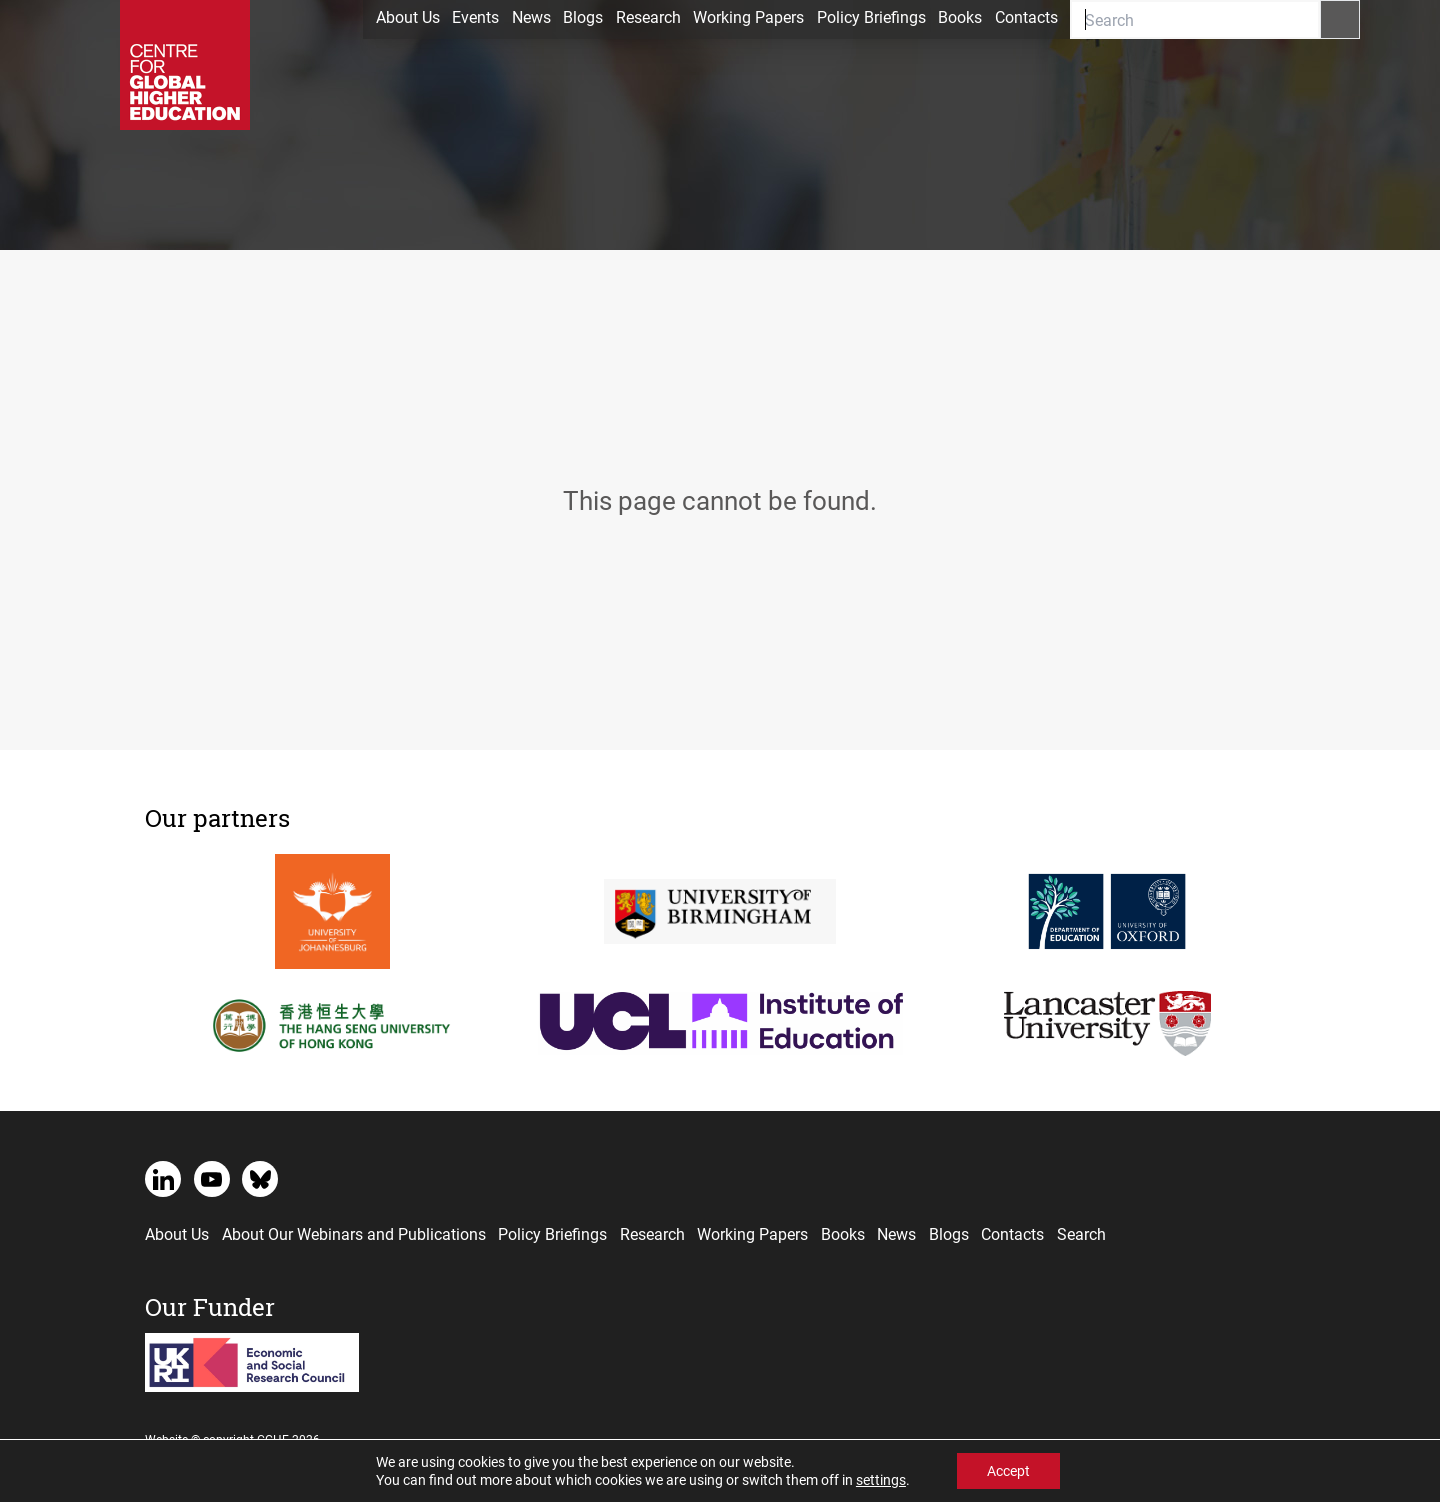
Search (1081, 1233)
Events (475, 16)
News (531, 16)
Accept (1008, 1470)
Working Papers (748, 16)
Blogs (583, 16)
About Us (408, 16)
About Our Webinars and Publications (354, 1233)
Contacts (1026, 16)
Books (960, 16)
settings (881, 1480)
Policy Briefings (871, 16)
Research (648, 16)
